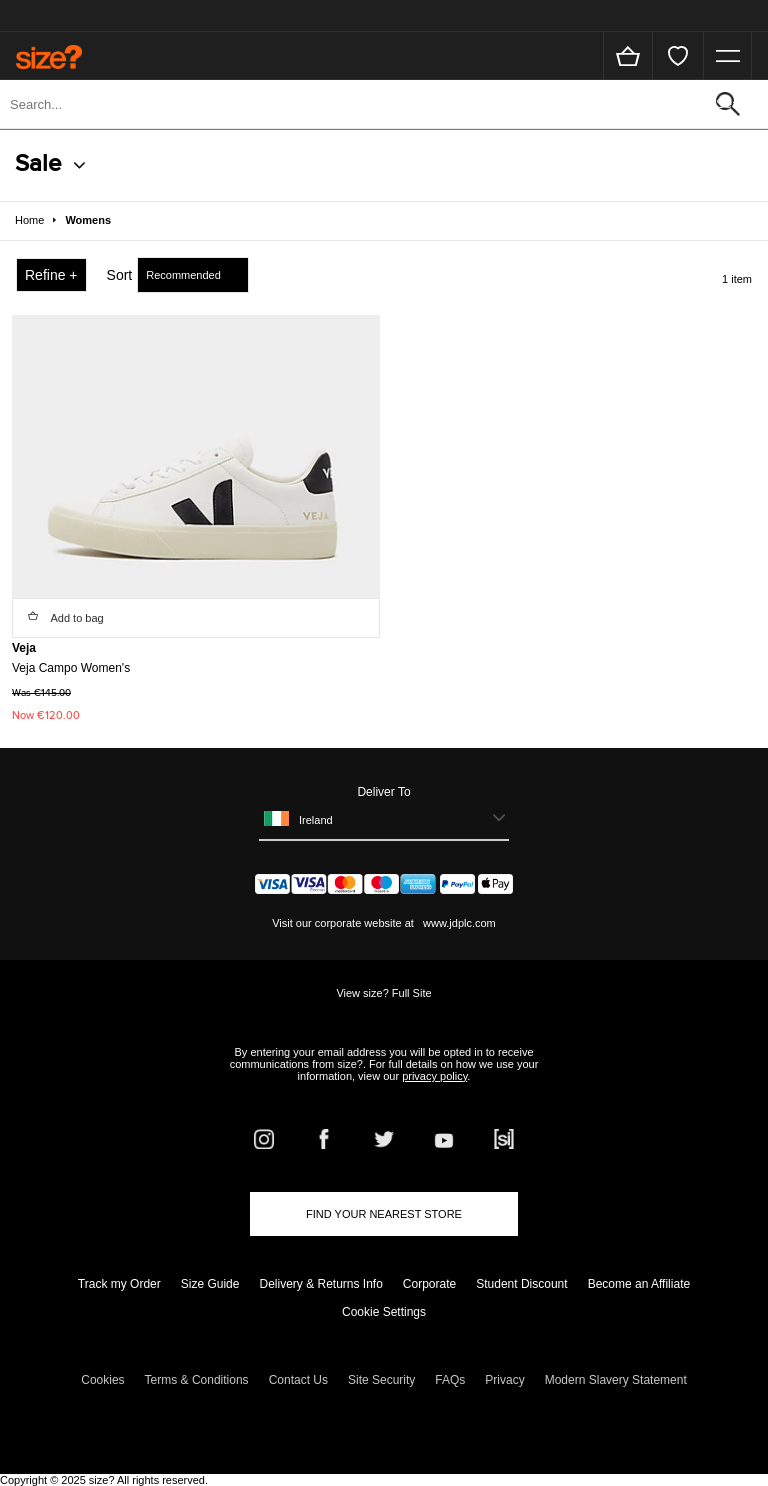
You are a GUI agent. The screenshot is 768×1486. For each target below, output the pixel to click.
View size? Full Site (383, 993)
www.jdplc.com (458, 923)
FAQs (450, 1380)
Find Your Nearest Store (384, 1214)
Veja (24, 648)
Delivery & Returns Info (320, 1284)
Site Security (381, 1380)
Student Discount (521, 1284)
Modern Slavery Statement (616, 1380)
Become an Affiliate (639, 1284)
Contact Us (298, 1380)
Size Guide (210, 1284)
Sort (120, 275)
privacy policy (434, 1076)
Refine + (51, 275)
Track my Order (119, 1284)
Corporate (429, 1284)
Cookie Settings (384, 1312)
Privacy (504, 1380)
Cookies (102, 1380)
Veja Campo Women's (71, 668)
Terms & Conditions (197, 1380)
